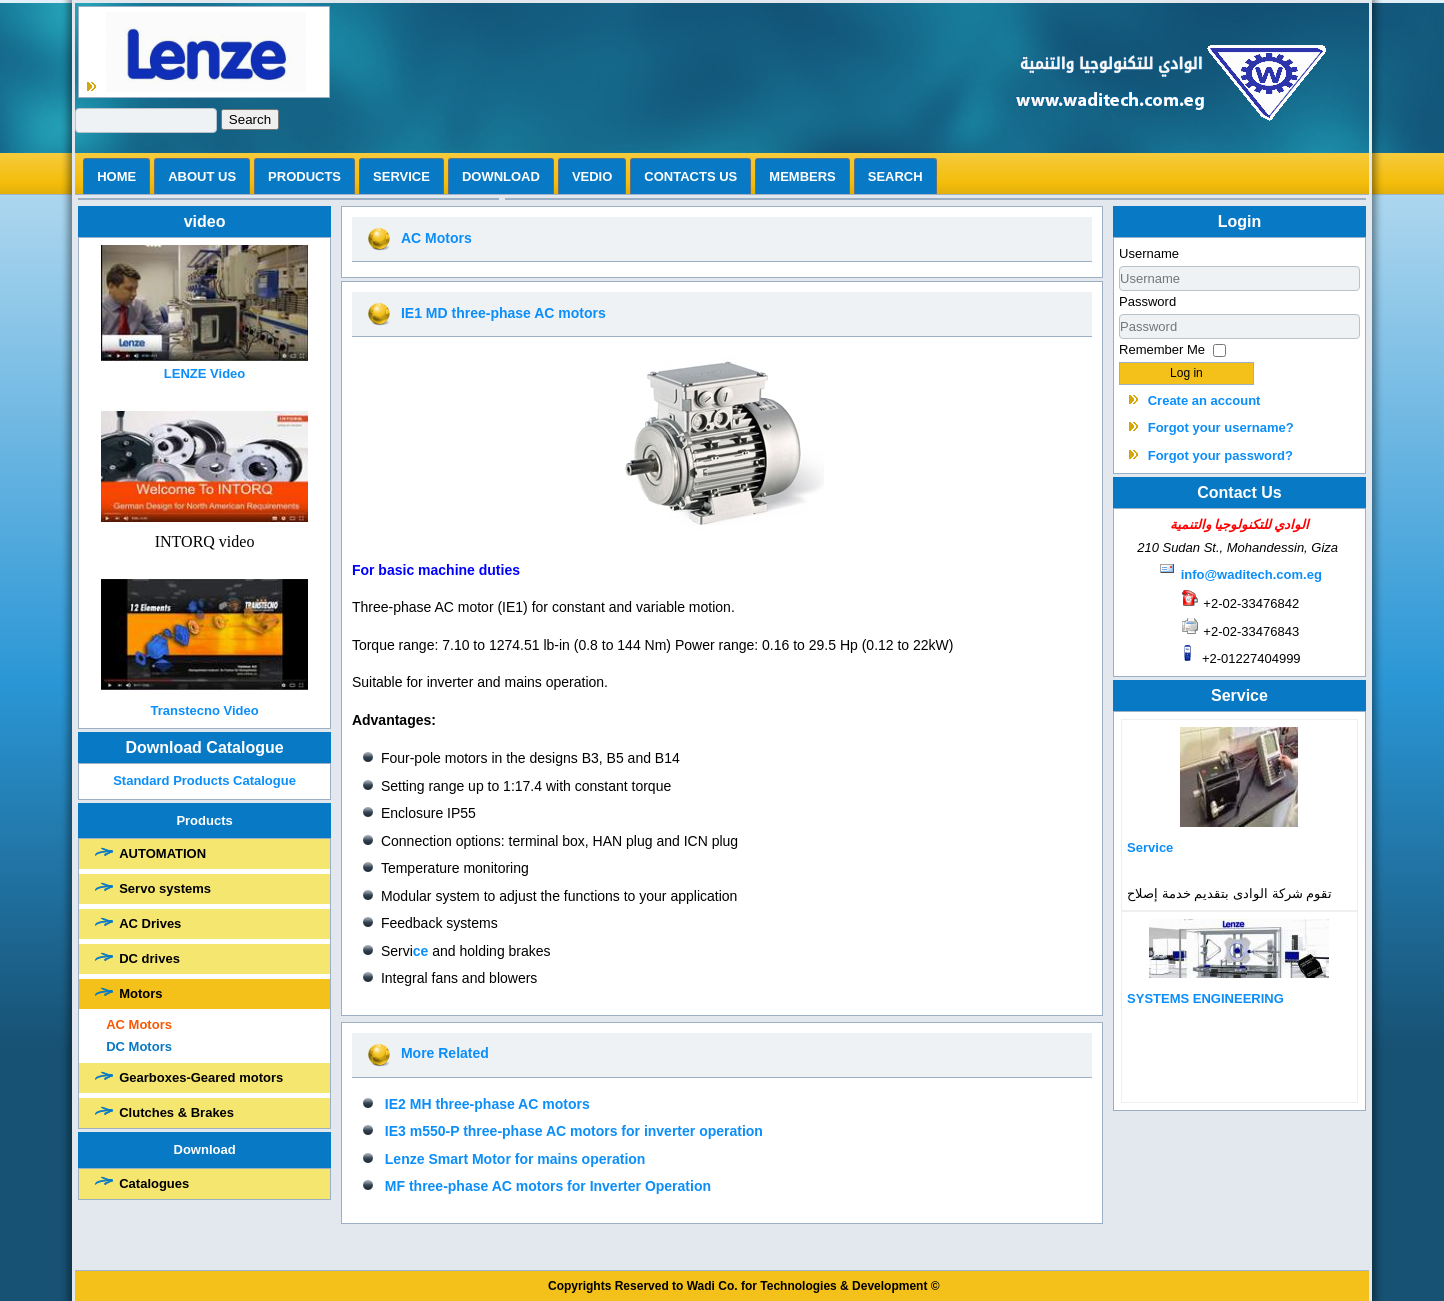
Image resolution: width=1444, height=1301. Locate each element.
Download (501, 176)
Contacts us (690, 176)
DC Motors (139, 1046)
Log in (1186, 373)
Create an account (1204, 400)
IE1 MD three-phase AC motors (503, 313)
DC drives (149, 958)
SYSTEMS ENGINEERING (1205, 998)
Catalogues (154, 1183)
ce (421, 951)
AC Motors (139, 1024)
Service (401, 176)
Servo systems (165, 888)
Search (250, 119)
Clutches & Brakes (176, 1112)
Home (116, 176)
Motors (140, 993)
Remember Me (1162, 349)
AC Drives (150, 923)
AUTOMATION (162, 853)
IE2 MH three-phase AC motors (487, 1104)
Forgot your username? (1221, 427)
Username (1149, 253)
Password (1147, 301)
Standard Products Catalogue (205, 780)
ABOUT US (202, 176)
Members (802, 176)
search (895, 176)
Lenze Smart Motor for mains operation (515, 1159)
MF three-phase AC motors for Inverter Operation (548, 1186)
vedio (592, 176)
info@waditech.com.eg (1251, 574)
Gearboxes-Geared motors (201, 1077)
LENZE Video (204, 373)
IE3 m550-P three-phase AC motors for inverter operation (574, 1131)
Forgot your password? (1220, 455)
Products (304, 176)
